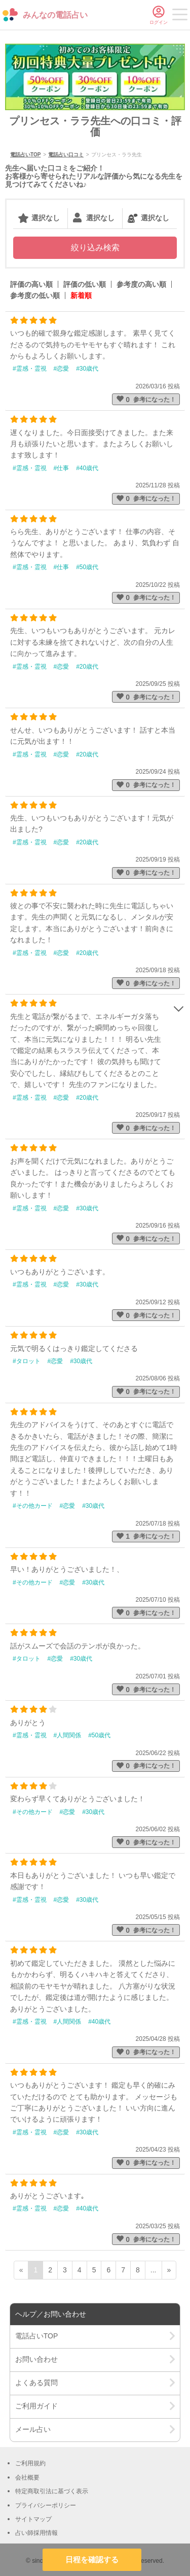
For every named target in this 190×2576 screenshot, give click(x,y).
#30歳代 (87, 368)
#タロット (27, 1361)
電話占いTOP (25, 154)
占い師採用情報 (36, 2532)
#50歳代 (87, 567)
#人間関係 (68, 1735)
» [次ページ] (169, 2270)
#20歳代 (87, 666)
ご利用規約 (30, 2463)
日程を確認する (92, 2559)
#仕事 (61, 468)
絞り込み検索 (95, 247)
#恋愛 (61, 368)
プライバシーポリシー (45, 2505)
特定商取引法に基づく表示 (51, 2491)
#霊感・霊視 (30, 368)
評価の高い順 (31, 284)
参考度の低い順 (35, 295)
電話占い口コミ (66, 154)
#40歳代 (87, 468)
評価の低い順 (84, 284)
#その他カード (33, 1505)
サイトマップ (33, 2519)
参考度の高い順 (141, 284)
